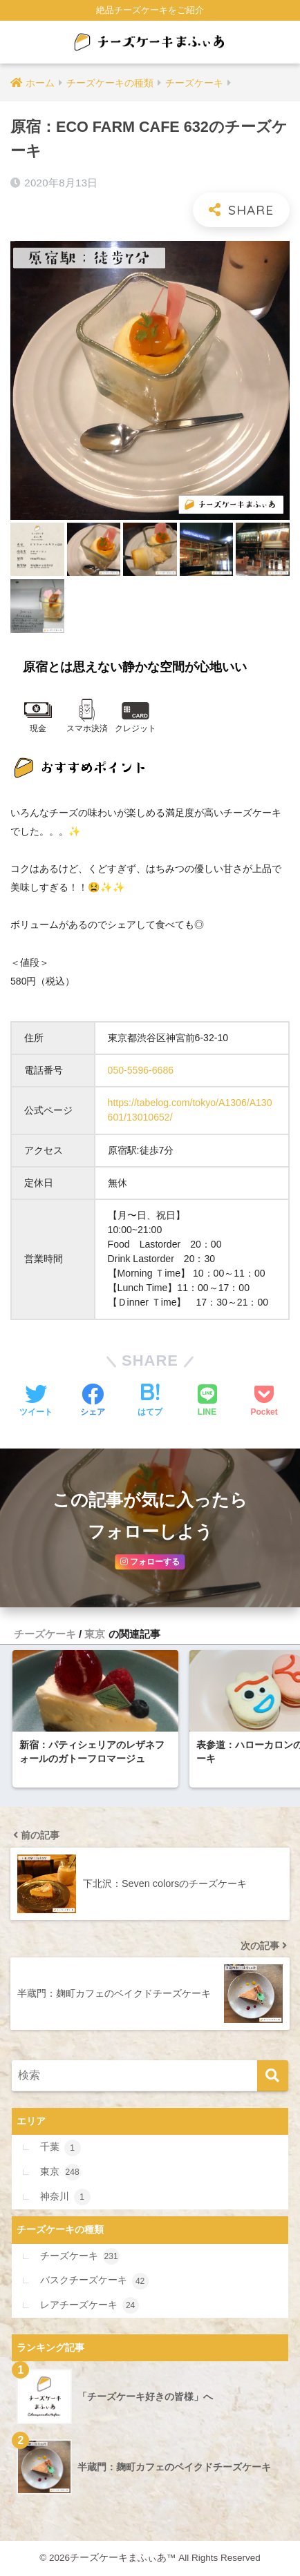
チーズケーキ (45, 1634)
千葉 (60, 2148)
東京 (94, 1634)
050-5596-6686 (141, 1070)
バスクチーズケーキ (94, 2281)
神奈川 (65, 2197)
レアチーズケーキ (89, 2305)
